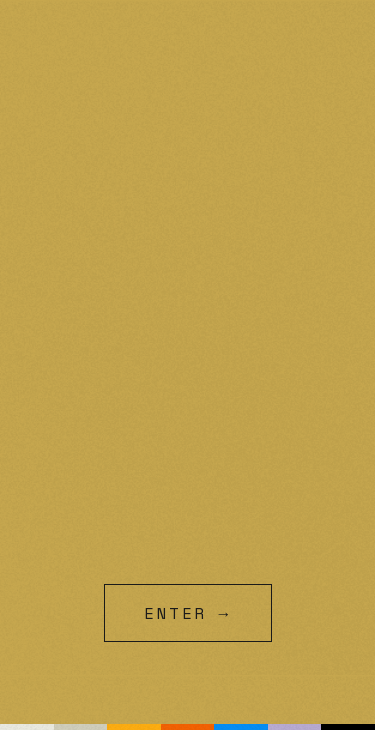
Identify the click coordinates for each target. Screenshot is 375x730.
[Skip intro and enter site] (187, 613)
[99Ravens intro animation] (187, 365)
